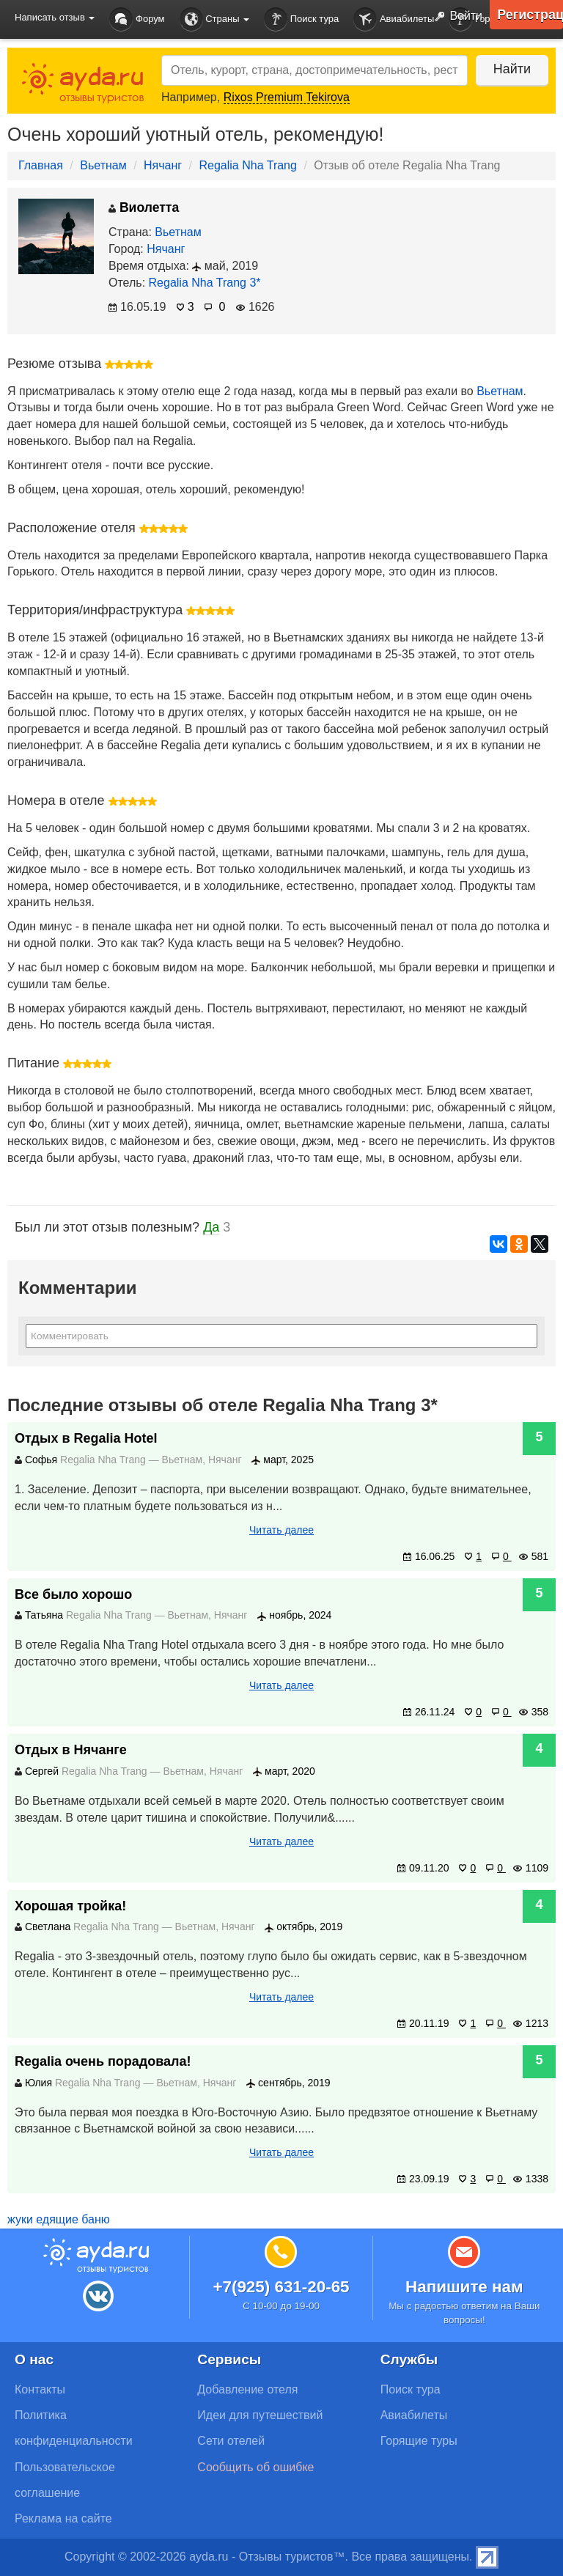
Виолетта (143, 207)
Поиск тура (301, 19)
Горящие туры (418, 2441)
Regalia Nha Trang (248, 165)
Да (211, 1227)
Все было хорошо (73, 1594)
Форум (136, 19)
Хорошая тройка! (70, 1906)
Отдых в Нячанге (71, 1750)
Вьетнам (103, 165)
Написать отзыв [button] (55, 17)
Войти (455, 16)
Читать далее (281, 1530)
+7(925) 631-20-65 (281, 2287)
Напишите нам (464, 2287)
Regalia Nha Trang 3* (205, 282)
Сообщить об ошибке (255, 2467)
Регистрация (530, 14)
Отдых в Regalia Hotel (86, 1438)
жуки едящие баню (58, 2219)
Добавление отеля (247, 2389)
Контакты (40, 2389)
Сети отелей (231, 2441)
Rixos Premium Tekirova (287, 97)
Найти (511, 69)
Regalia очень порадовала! (103, 2061)
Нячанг (163, 165)
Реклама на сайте (63, 2518)
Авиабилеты (393, 19)
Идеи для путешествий (260, 2415)
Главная (40, 165)
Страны (215, 19)
